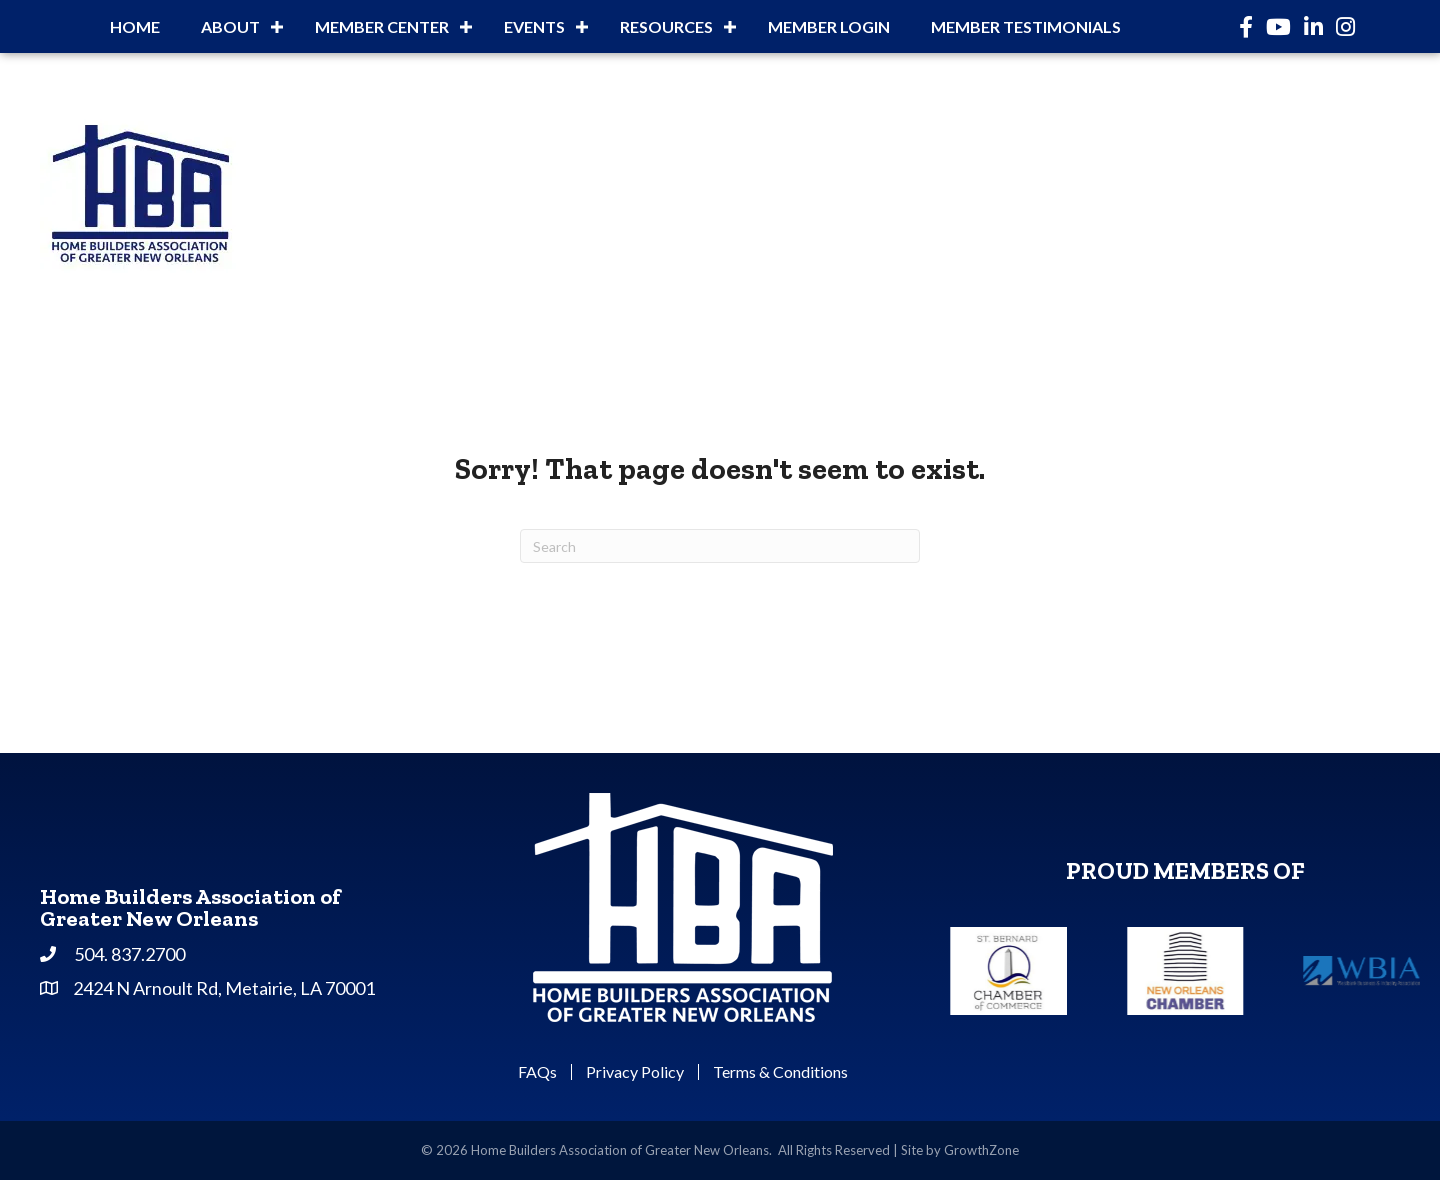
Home (135, 26)
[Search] (720, 546)
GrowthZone (981, 1150)
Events (534, 26)
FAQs (537, 1072)
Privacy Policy (635, 1072)
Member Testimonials (1026, 26)
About (230, 26)
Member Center (382, 26)
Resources (666, 26)
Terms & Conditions (780, 1072)
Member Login (829, 26)
